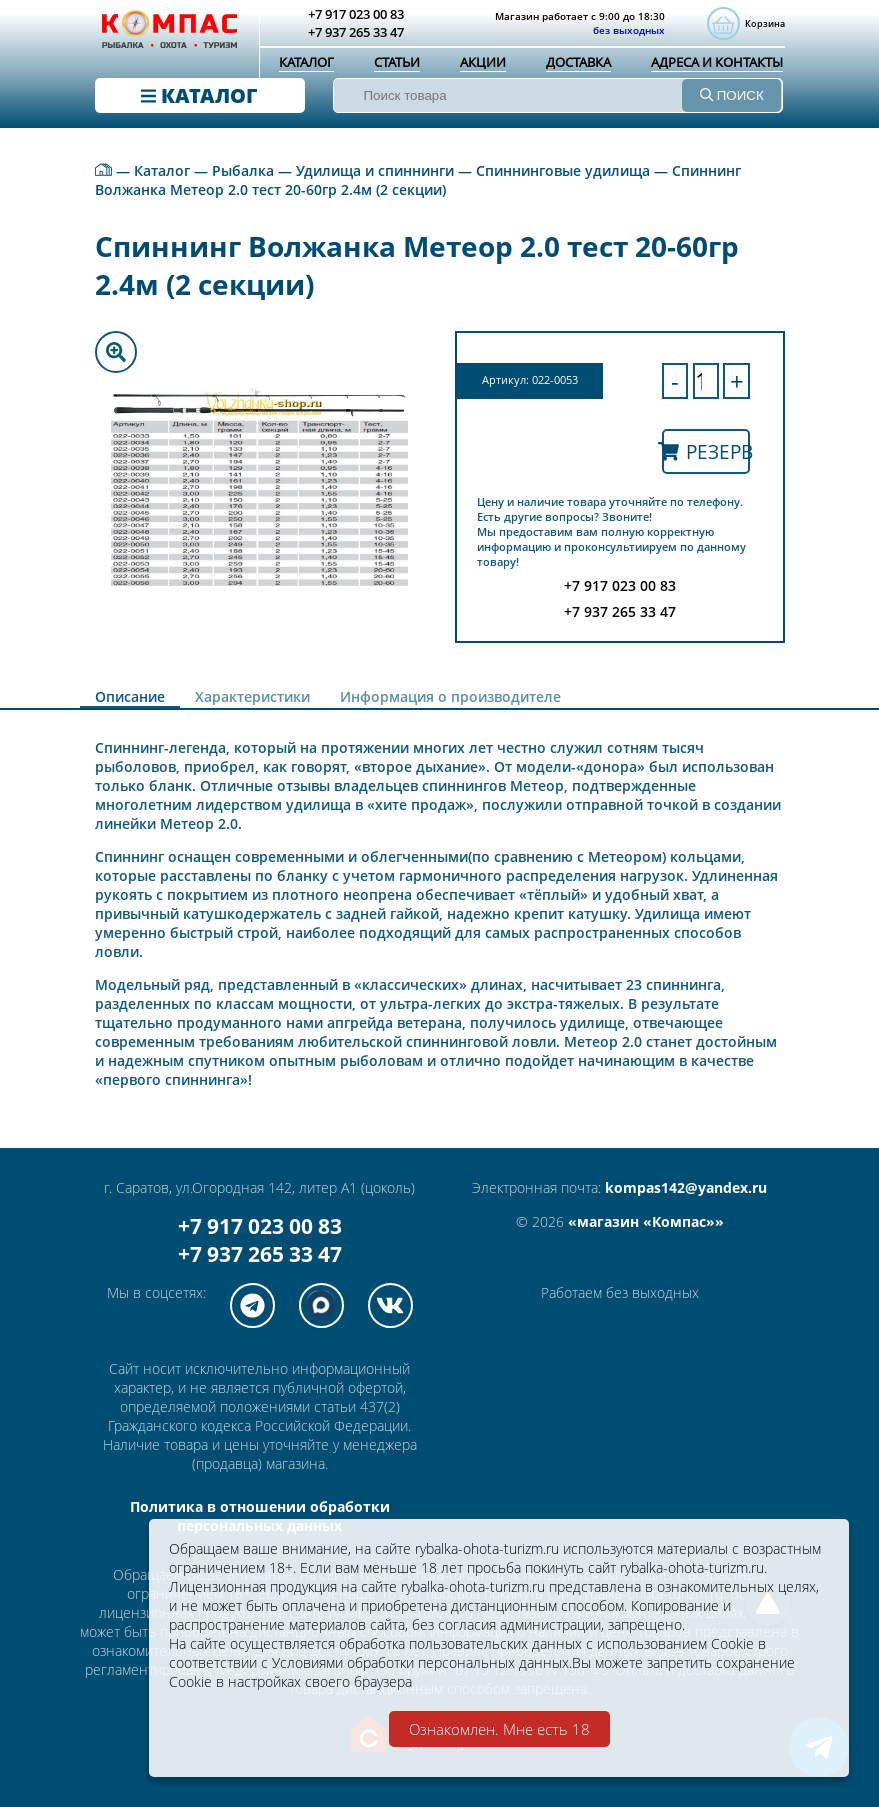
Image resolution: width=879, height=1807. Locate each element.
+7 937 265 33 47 (260, 1254)
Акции (483, 62)
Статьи (397, 62)
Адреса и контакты (717, 62)
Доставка (578, 62)
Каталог (306, 62)
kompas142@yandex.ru (686, 1187)
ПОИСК (732, 95)
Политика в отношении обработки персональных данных (260, 1516)
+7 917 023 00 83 (260, 1226)
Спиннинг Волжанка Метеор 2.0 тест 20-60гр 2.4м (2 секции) (418, 180)
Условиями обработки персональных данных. (422, 1662)
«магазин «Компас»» (646, 1221)
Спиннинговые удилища (563, 170)
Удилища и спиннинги (375, 170)
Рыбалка (243, 170)
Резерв (706, 451)
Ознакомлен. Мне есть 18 (499, 1729)
